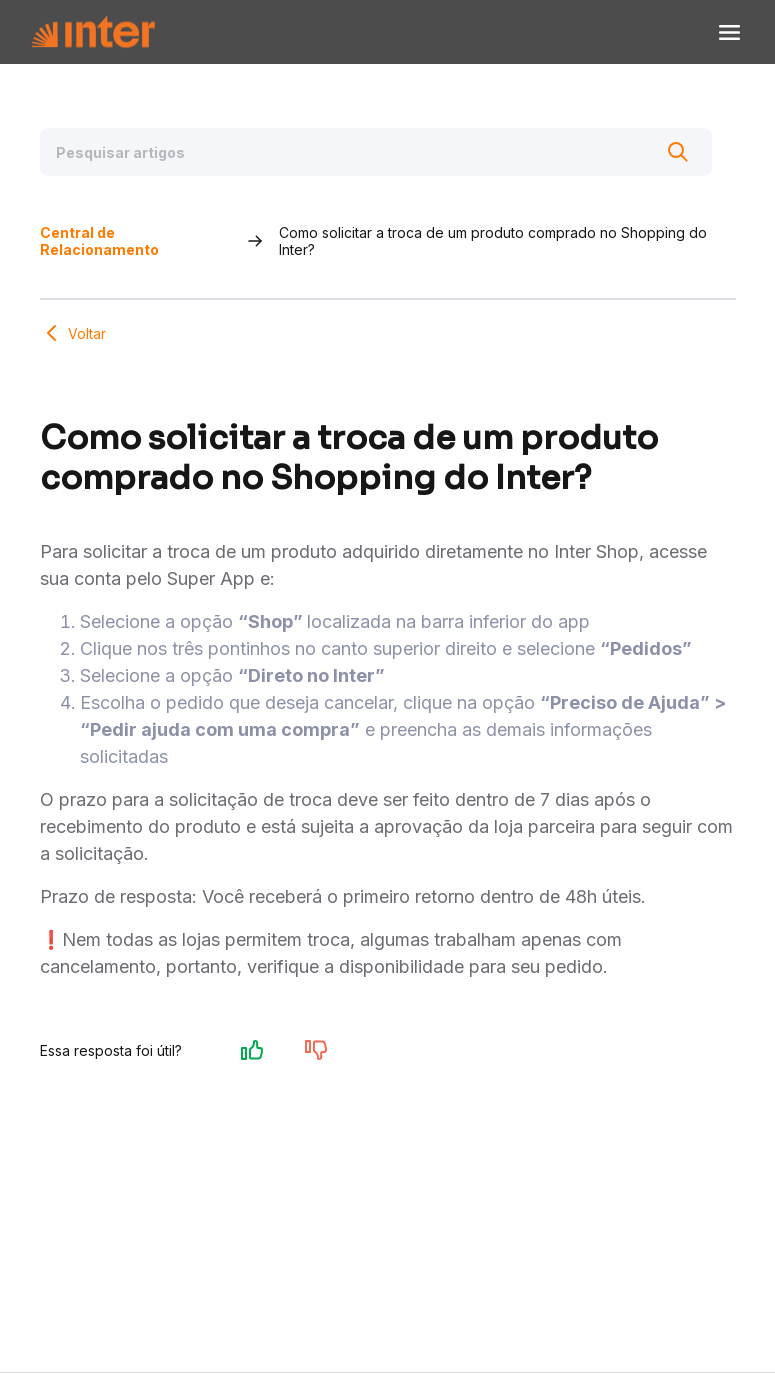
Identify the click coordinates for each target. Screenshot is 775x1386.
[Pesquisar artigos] (376, 152)
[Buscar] (678, 152)
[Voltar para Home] (93, 32)
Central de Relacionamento (99, 241)
